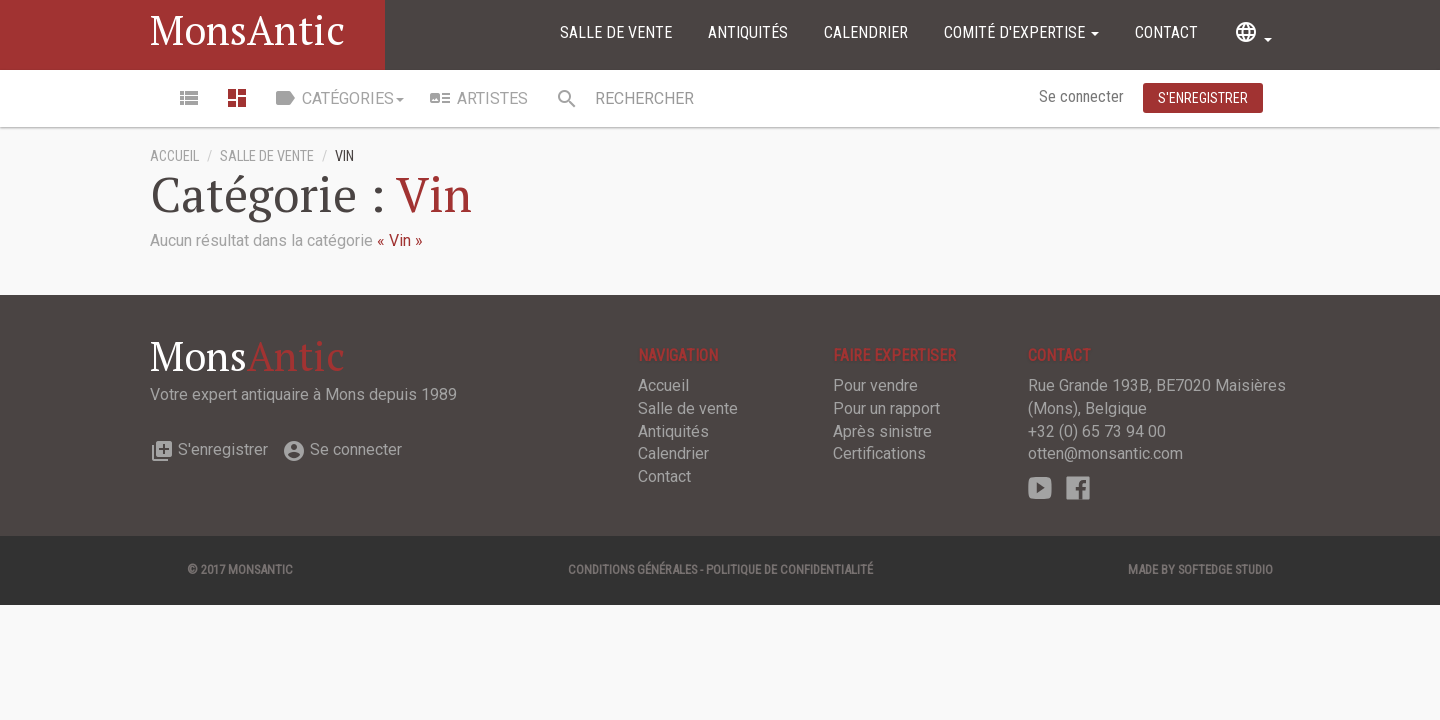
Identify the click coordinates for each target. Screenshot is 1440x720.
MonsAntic (247, 29)
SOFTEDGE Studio (1225, 569)
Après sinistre (882, 431)
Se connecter (1083, 96)
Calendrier (866, 32)
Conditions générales (632, 569)
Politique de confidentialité (789, 569)
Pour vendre (875, 385)
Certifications (879, 453)
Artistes (478, 98)
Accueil (174, 156)
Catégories (338, 98)
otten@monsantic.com (1105, 453)
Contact (1166, 32)
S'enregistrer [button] (1203, 98)
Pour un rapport (886, 408)
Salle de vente (616, 32)
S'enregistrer (209, 449)
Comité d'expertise (1021, 32)
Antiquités (748, 32)
